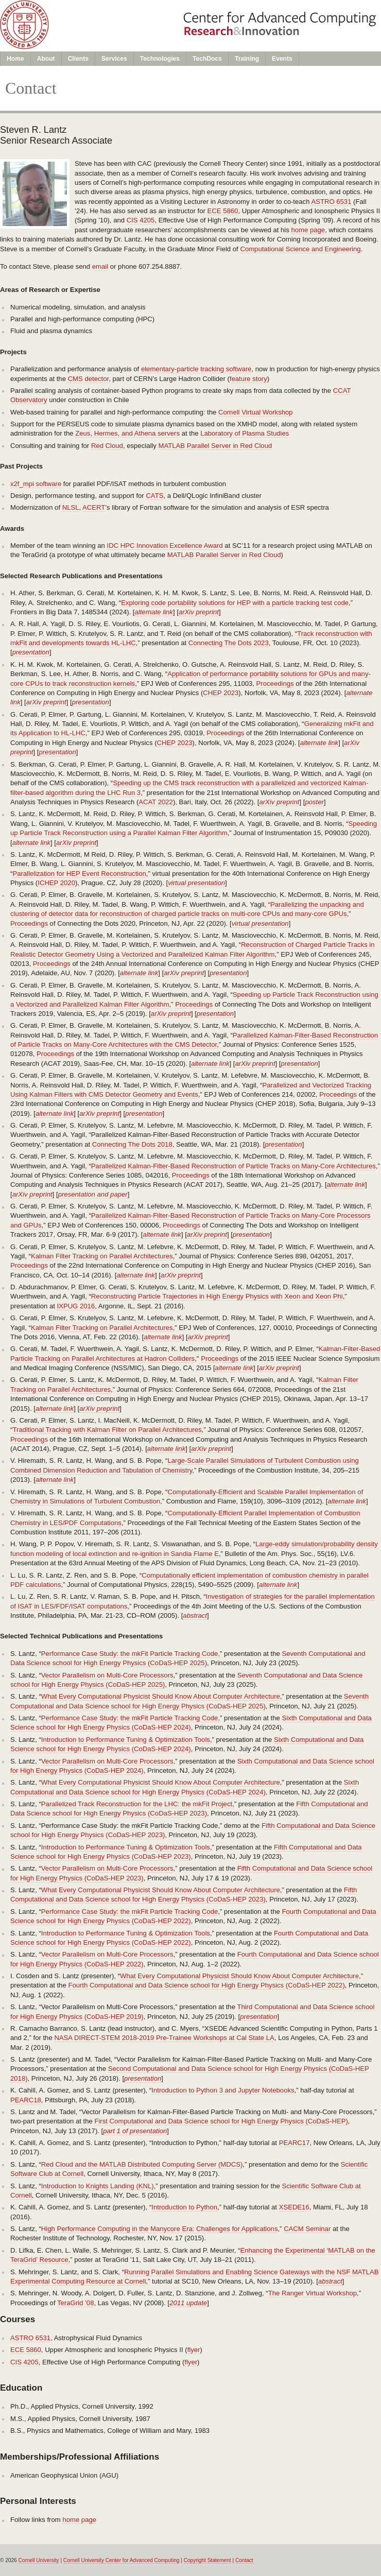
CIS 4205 (141, 220)
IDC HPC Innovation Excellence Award (165, 545)
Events (282, 58)
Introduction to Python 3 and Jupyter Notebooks (222, 2090)
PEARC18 (25, 2100)
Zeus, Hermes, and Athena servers (127, 433)
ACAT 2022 (155, 802)
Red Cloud (107, 445)
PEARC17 (294, 2143)
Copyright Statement (207, 2560)
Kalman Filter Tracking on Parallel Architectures (102, 1256)
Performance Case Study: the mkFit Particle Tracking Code (129, 1911)
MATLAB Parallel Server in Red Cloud (215, 445)
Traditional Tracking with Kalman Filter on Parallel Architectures (106, 1429)
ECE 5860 (222, 211)
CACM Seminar (307, 2229)
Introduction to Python (184, 2207)
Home (15, 58)
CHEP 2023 (220, 693)
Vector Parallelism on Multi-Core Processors (107, 1675)
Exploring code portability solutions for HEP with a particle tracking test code (235, 603)
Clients (78, 58)
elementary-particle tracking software (196, 369)
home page (308, 230)
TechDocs (207, 58)
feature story (248, 379)
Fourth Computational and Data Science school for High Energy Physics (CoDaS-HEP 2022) (206, 1985)
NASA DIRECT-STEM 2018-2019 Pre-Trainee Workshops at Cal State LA (164, 2038)
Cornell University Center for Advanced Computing (121, 2560)
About (46, 58)
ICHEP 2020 (56, 883)
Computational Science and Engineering (300, 249)
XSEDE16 (294, 2207)
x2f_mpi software (35, 484)
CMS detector (88, 379)
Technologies (160, 58)
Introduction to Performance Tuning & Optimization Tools (125, 1739)
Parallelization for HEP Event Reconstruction (79, 873)
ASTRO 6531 (331, 201)
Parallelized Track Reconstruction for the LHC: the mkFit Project (136, 1804)
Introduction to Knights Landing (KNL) (97, 2186)
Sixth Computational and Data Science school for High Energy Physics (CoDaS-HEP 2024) (191, 1722)
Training (247, 58)
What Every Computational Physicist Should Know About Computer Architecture (160, 1696)
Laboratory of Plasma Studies (244, 433)
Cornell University (39, 2560)
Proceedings (275, 683)
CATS (154, 495)
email (100, 266)
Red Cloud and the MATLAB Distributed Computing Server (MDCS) (142, 2164)
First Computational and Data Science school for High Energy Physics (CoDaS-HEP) (221, 2121)
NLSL (70, 507)
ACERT (93, 507)
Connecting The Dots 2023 (228, 643)
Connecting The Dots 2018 (132, 1144)
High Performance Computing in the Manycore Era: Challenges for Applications (159, 2229)
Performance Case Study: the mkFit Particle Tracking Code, (130, 1653)
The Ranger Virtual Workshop (312, 2293)
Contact (244, 2560)
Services (114, 58)
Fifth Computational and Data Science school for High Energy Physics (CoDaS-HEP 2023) (189, 1808)
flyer (193, 2350)
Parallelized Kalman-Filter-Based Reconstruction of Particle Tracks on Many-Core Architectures (233, 1166)
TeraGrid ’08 (75, 2303)
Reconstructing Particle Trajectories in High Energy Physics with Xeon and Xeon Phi (217, 1296)
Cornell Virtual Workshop (255, 412)
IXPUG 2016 (76, 1306)
